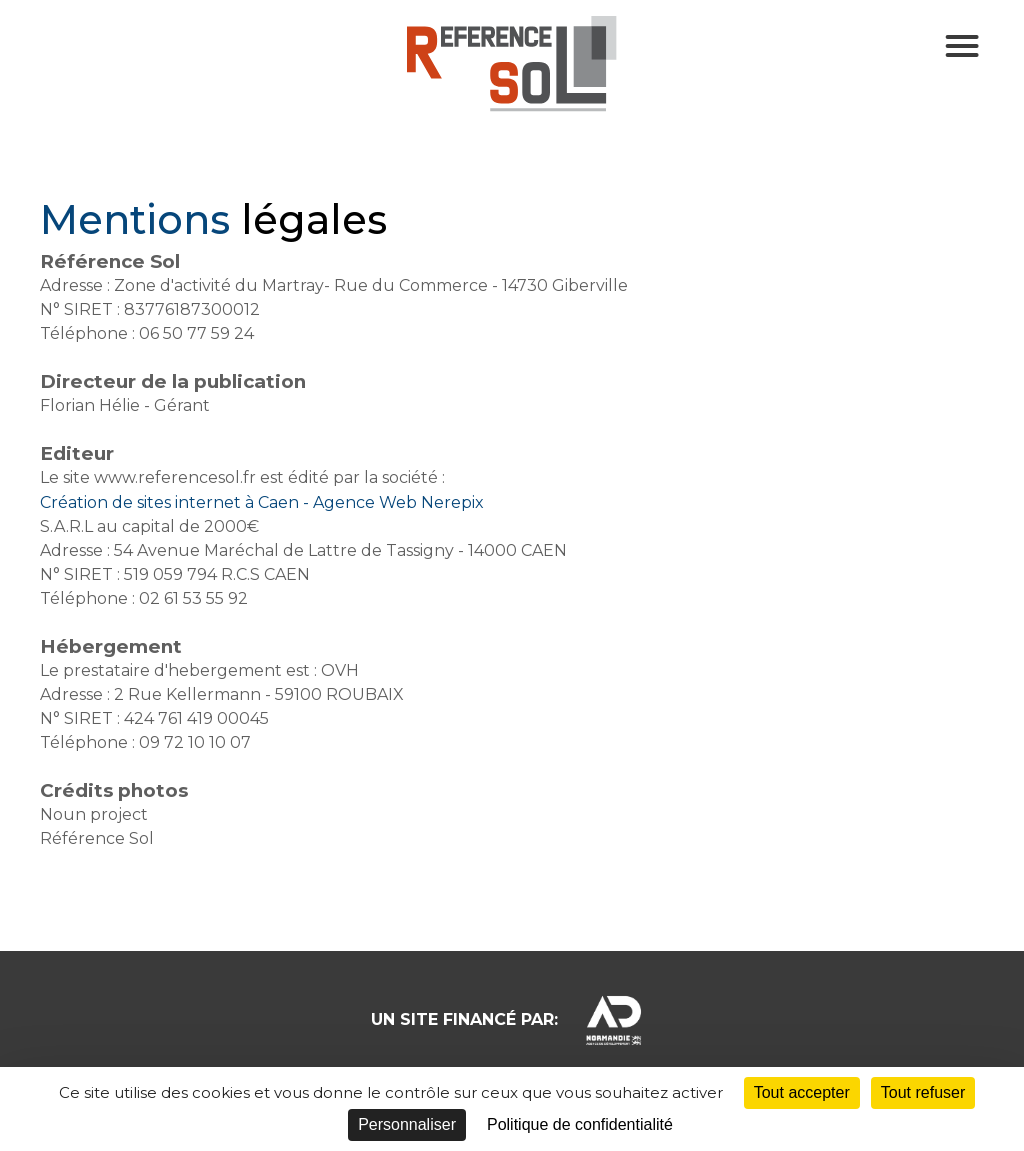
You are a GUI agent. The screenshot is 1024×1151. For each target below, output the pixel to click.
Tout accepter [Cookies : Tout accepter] (802, 1092)
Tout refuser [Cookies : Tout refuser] (923, 1092)
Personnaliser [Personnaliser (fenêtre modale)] (407, 1124)
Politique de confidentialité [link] (580, 1124)
